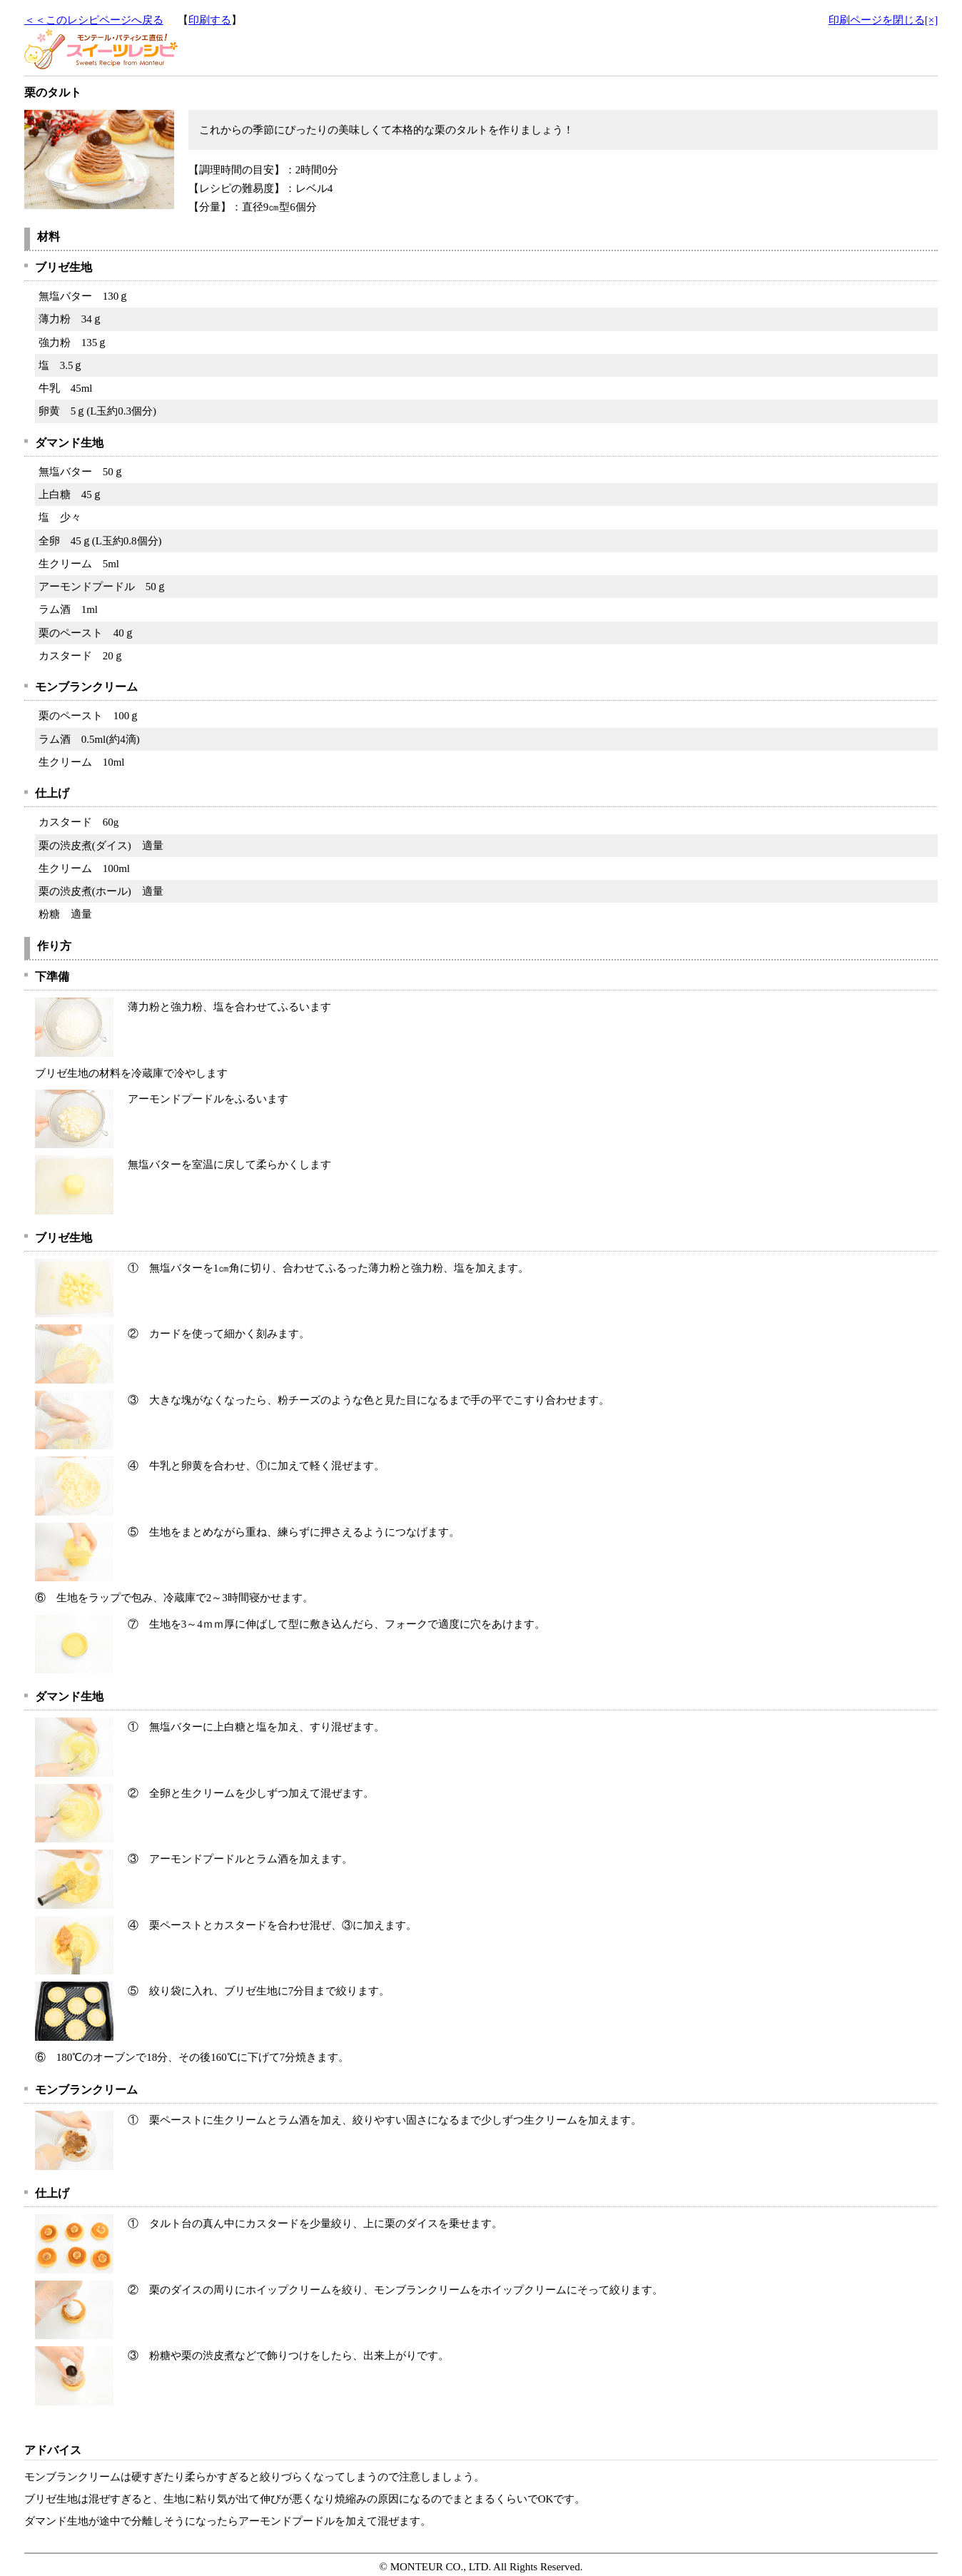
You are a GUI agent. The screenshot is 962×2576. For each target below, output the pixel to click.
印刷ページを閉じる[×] (883, 20)
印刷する (209, 20)
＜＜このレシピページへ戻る (93, 20)
